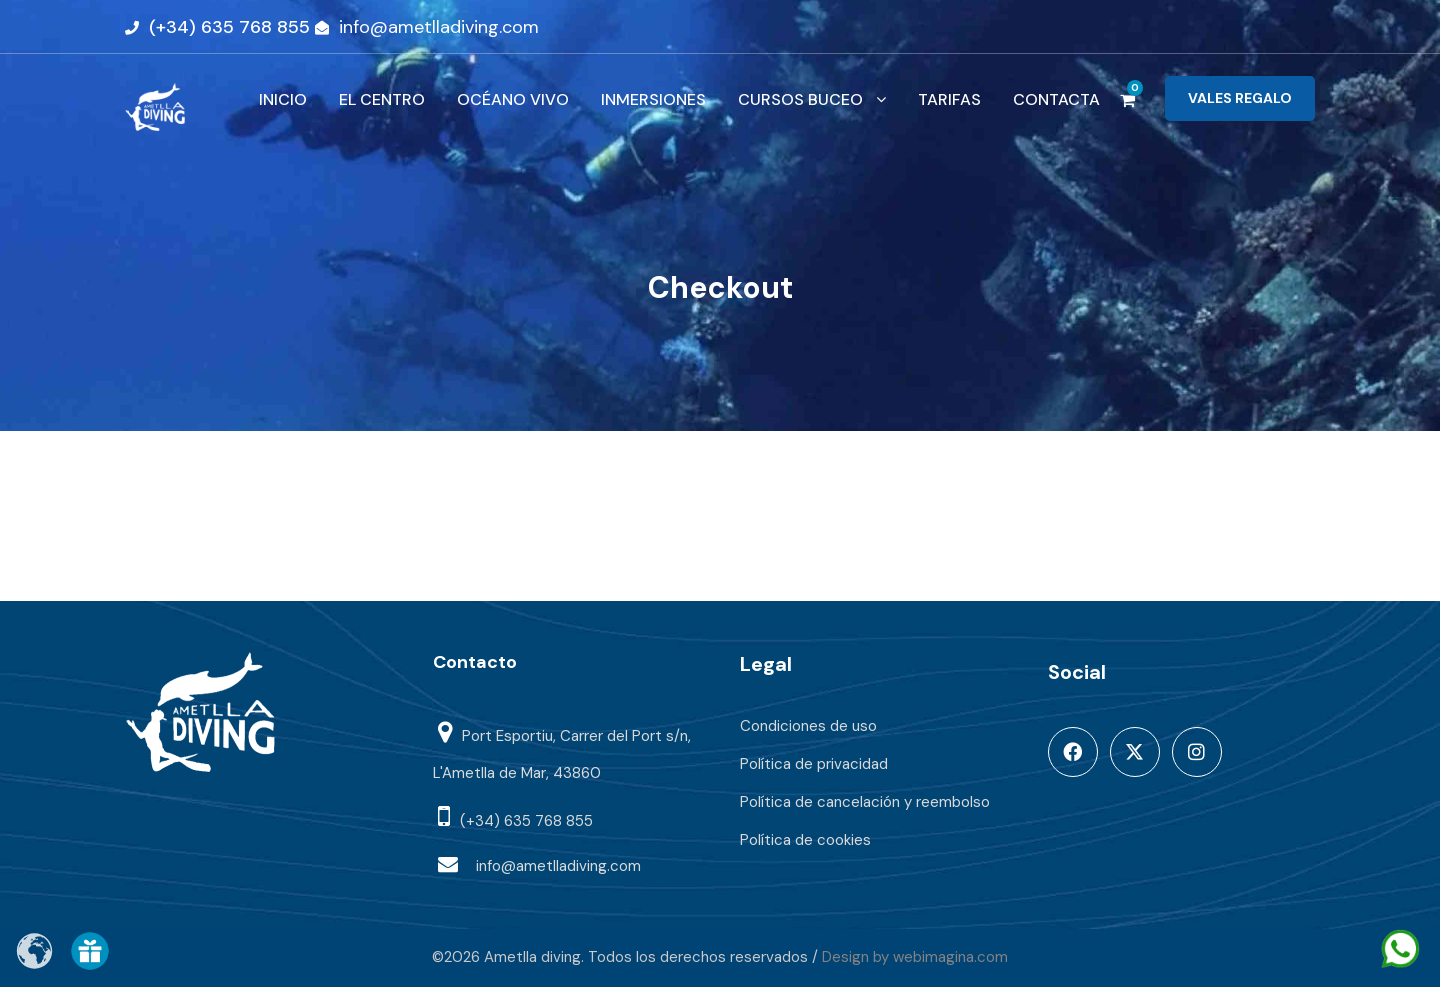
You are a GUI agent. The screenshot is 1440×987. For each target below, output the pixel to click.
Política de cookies (805, 840)
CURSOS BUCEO (800, 99)
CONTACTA (1056, 99)
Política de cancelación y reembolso (865, 802)
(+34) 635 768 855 (229, 27)
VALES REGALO (1240, 98)
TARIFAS (949, 99)
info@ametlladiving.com (439, 27)
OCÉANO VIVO (513, 99)
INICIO (283, 99)
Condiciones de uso (808, 726)
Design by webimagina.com (915, 957)
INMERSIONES (653, 99)
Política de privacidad (814, 764)
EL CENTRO (382, 99)
